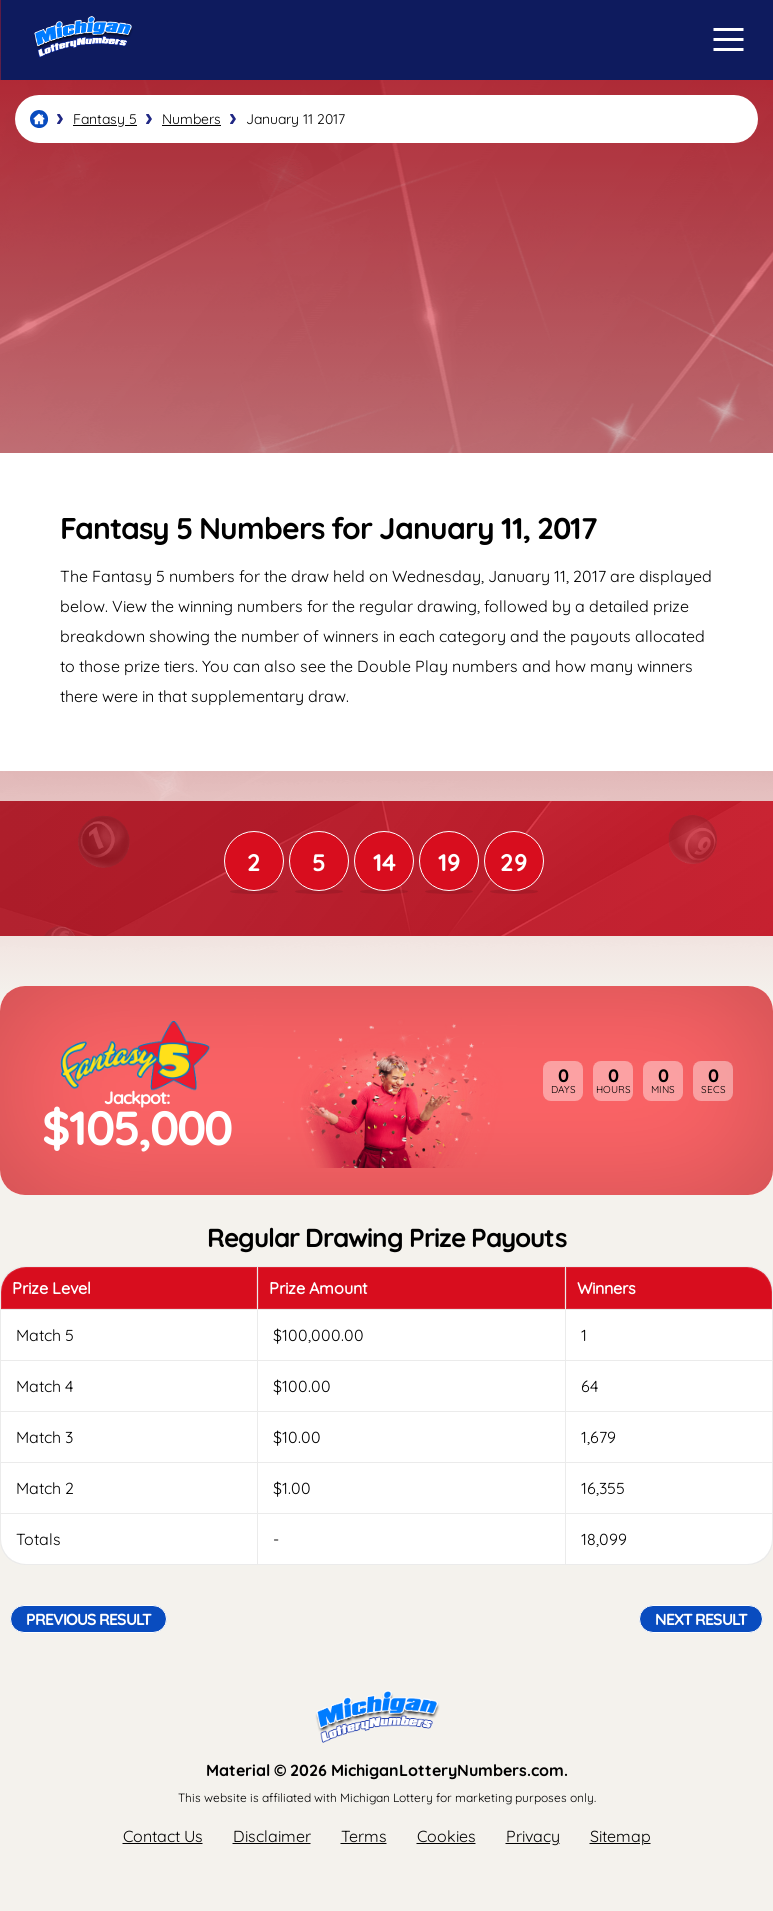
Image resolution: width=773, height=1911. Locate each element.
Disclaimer (272, 1836)
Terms (364, 1836)
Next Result (701, 1619)
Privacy (533, 1836)
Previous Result (88, 1619)
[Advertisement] (386, 298)
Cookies (446, 1836)
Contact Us (163, 1836)
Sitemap (620, 1836)
